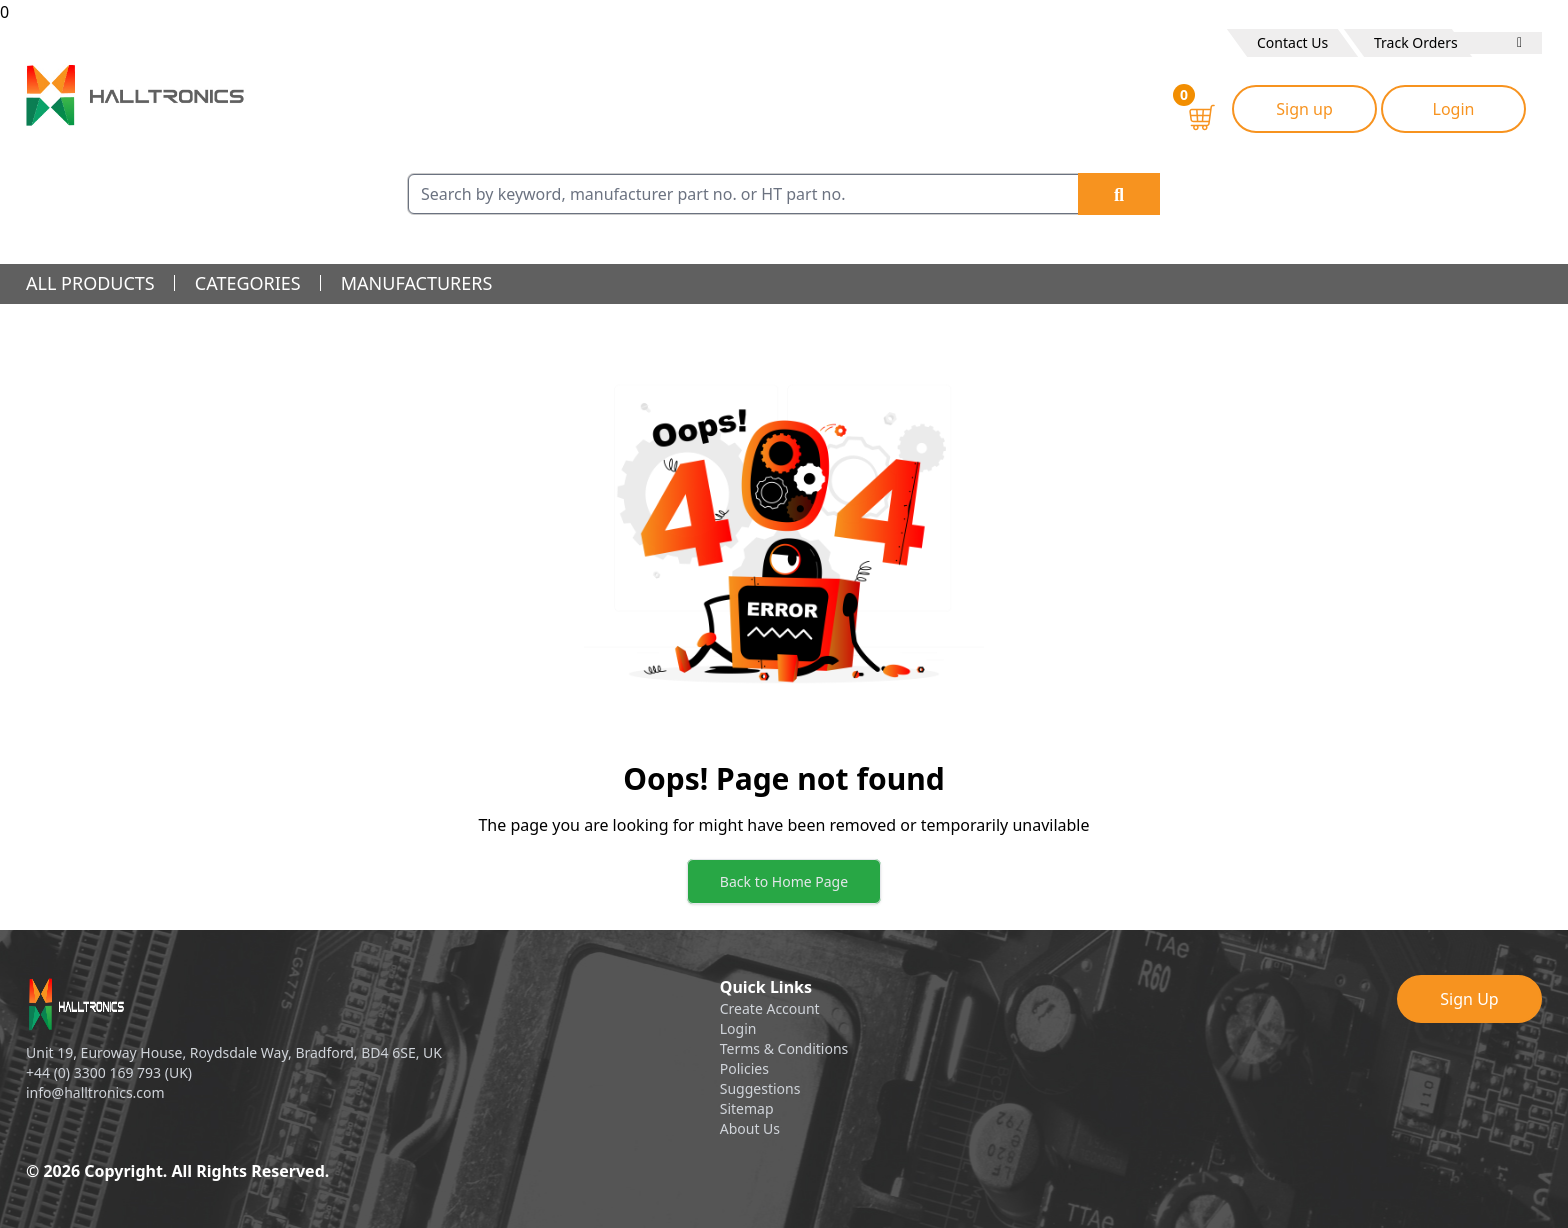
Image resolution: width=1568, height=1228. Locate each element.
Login (1454, 109)
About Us (750, 1128)
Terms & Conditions (784, 1048)
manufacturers (417, 283)
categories (248, 283)
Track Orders (1416, 42)
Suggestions (760, 1088)
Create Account (770, 1008)
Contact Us (1292, 42)
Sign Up (1469, 999)
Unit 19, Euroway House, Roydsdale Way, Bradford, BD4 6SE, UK (234, 1052)
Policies (744, 1068)
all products (90, 283)
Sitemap (747, 1108)
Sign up (1304, 109)
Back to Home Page (784, 881)
